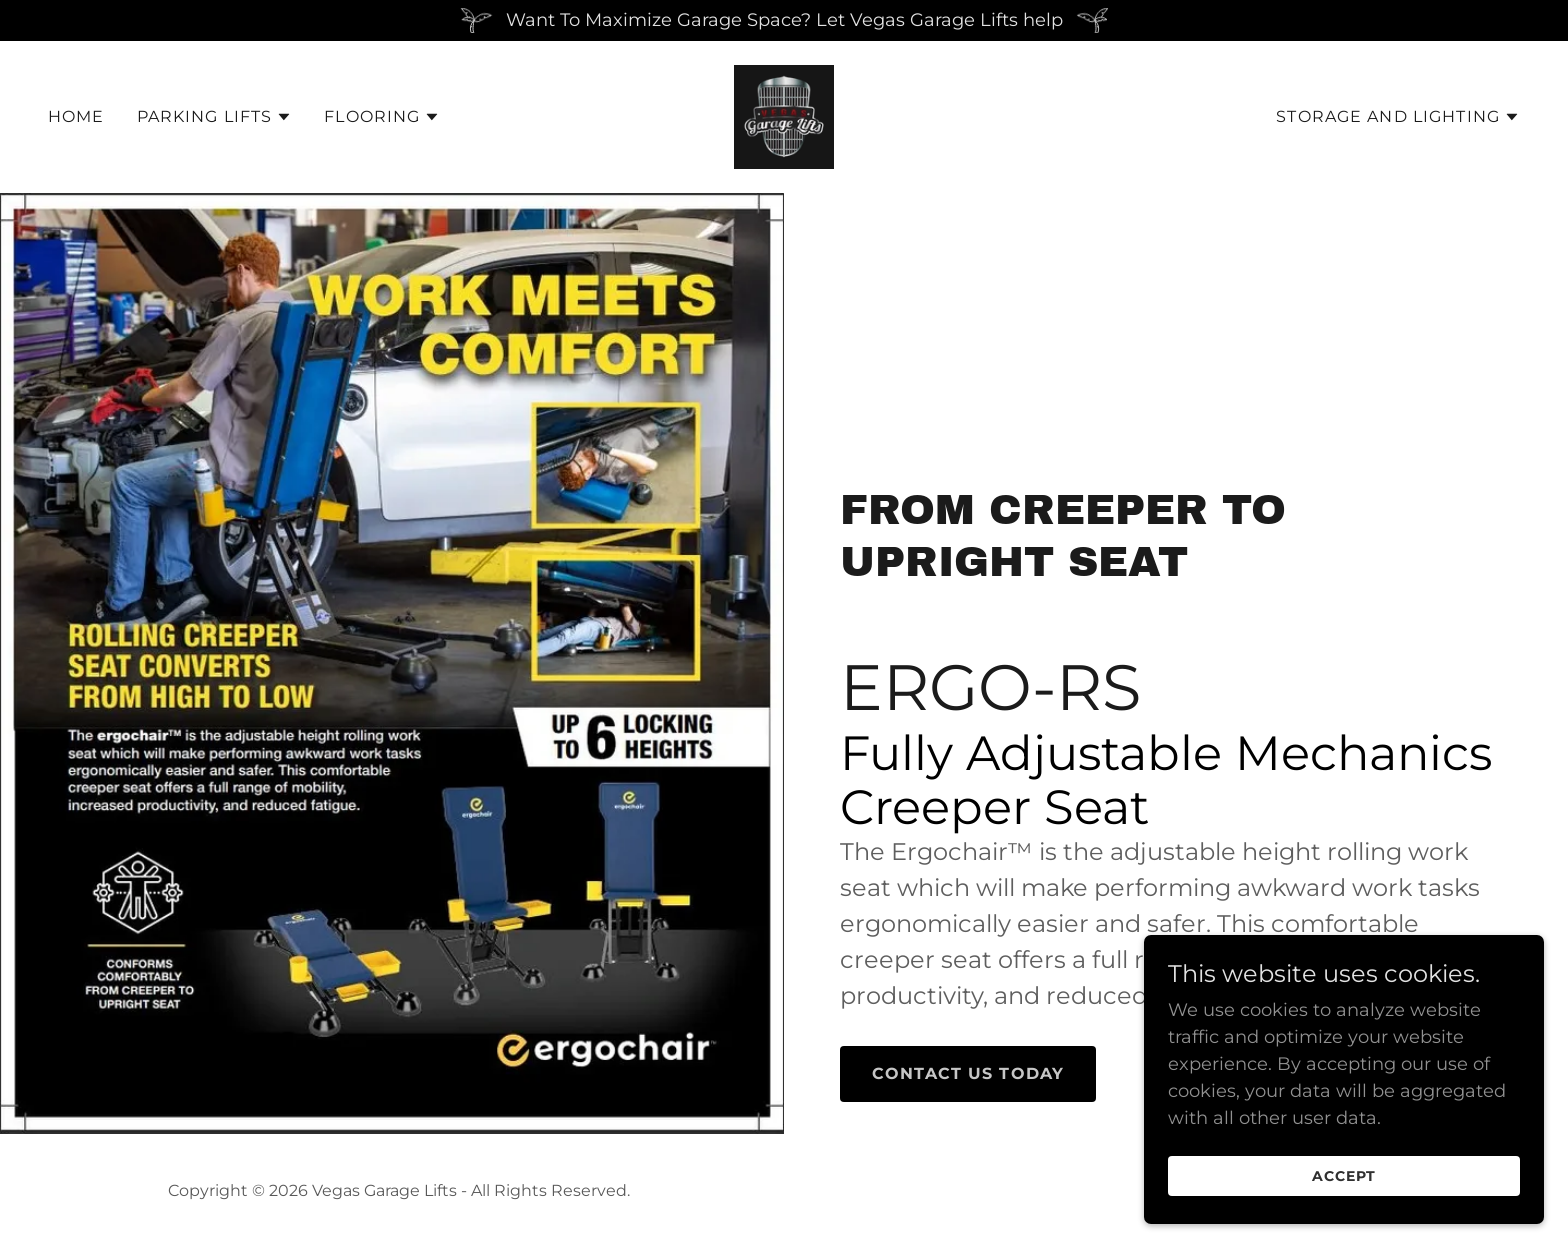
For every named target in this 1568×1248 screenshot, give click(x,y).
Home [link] (76, 116)
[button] (215, 117)
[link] (784, 116)
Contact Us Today (968, 1073)
